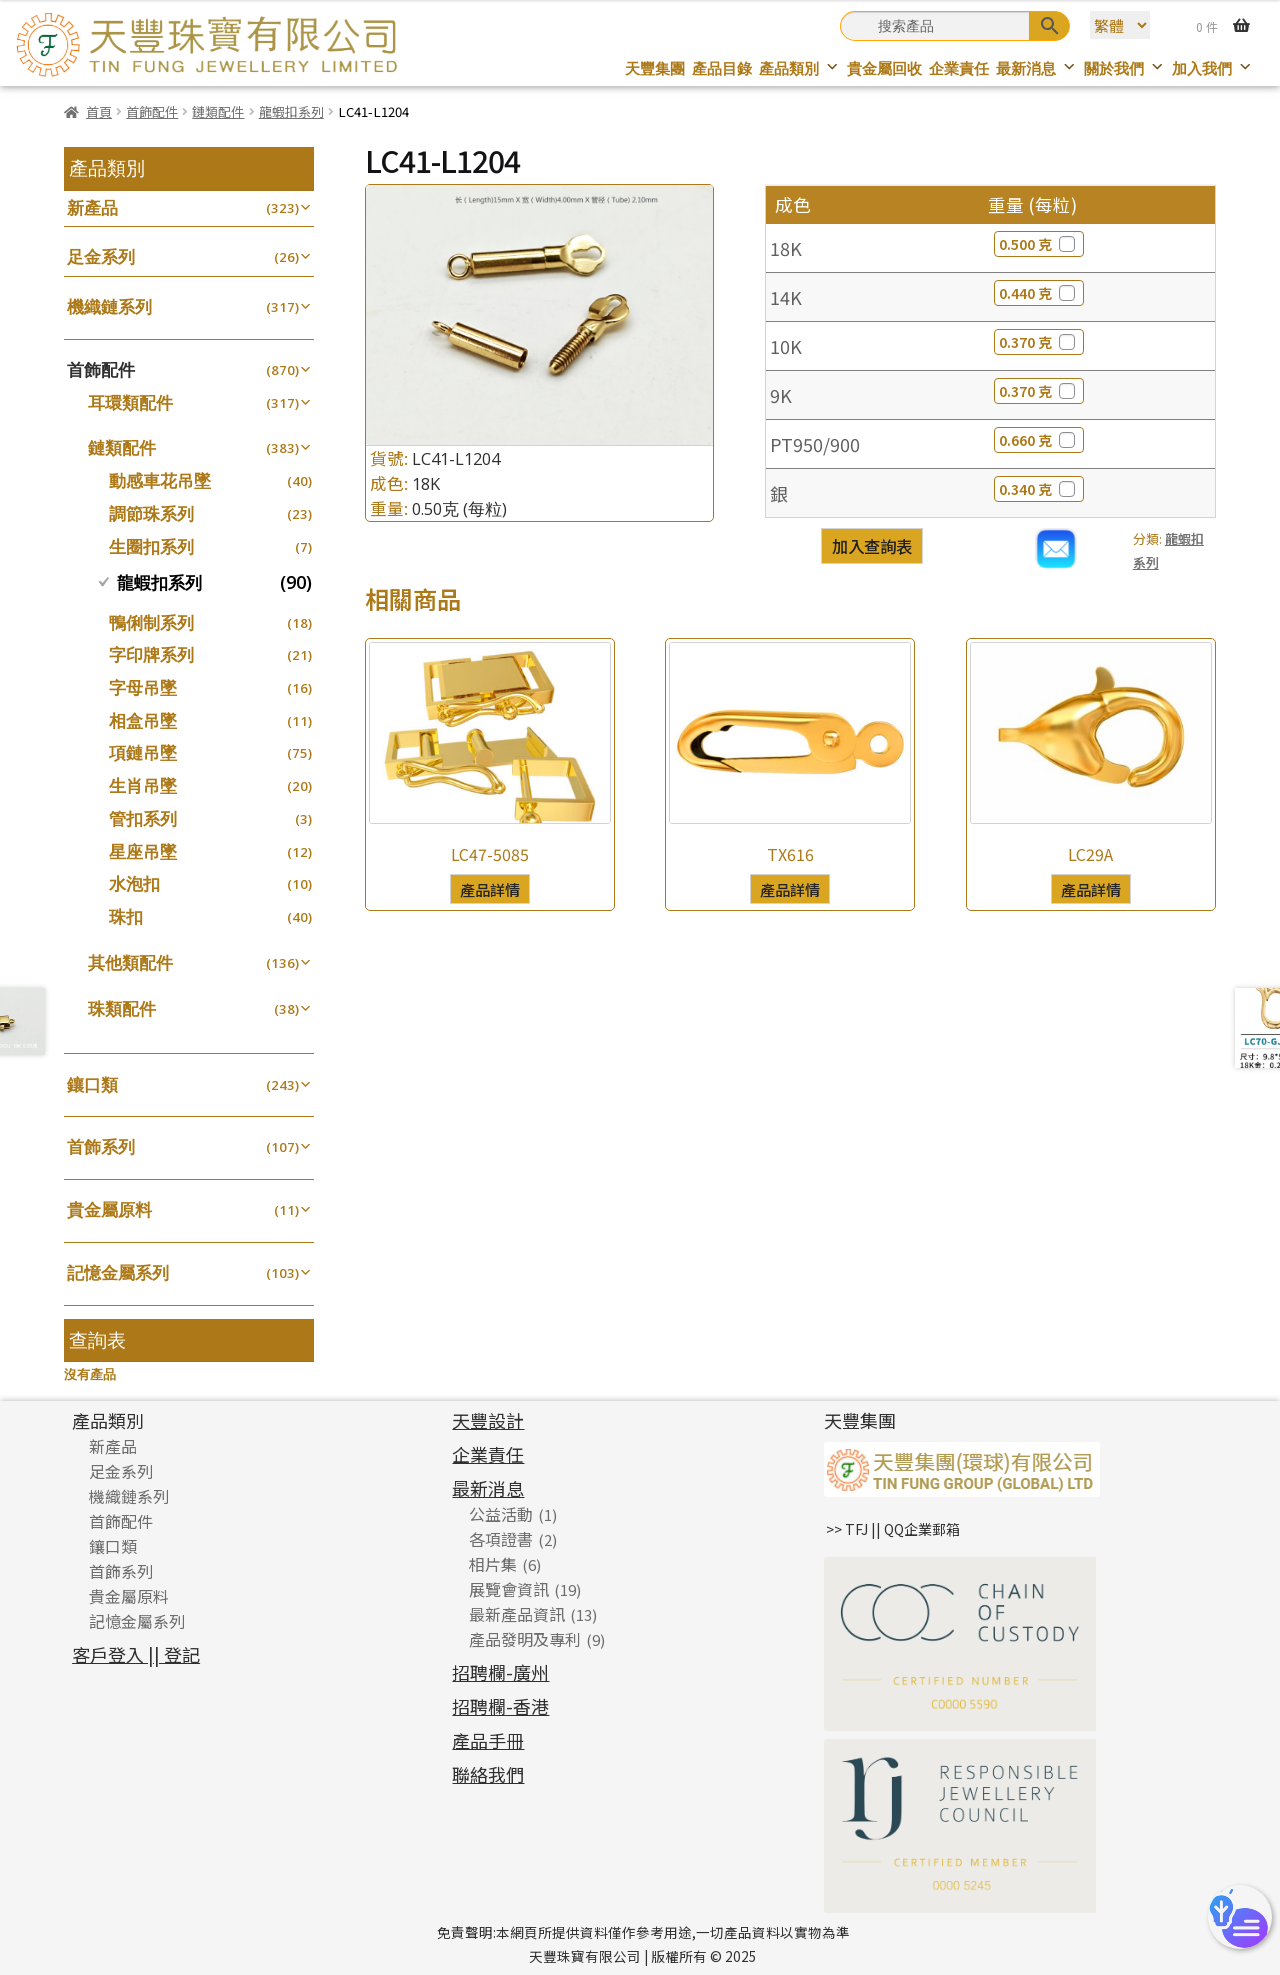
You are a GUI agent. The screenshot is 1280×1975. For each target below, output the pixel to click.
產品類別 (799, 68)
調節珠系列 (151, 513)
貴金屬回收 (884, 68)
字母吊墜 (143, 687)
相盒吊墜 (143, 720)
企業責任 (959, 68)
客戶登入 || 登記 (136, 1654)
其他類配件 (130, 962)
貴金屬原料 (109, 1209)
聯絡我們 (488, 1774)
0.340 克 (1039, 489)
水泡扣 (134, 883)
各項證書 (501, 1539)
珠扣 (126, 916)
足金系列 (101, 256)
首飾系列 (101, 1146)
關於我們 (1124, 68)
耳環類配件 (130, 402)
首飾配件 (152, 111)
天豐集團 (655, 68)
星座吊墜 (143, 851)
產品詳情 (490, 889)
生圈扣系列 (151, 546)
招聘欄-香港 (500, 1706)
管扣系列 (143, 818)
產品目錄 (722, 68)
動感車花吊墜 (160, 480)
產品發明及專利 (525, 1639)
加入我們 (1212, 68)
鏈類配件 (218, 111)
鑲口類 (92, 1084)
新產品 (92, 207)
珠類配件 (122, 1008)
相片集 (493, 1564)
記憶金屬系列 (118, 1272)
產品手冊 (488, 1740)
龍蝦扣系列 (291, 111)
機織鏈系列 (109, 306)
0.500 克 (1039, 244)
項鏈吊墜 (143, 752)
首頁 (99, 111)
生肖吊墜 (143, 785)
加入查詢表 (872, 546)
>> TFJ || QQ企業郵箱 (893, 1529)
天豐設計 (488, 1420)
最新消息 (1036, 68)
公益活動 (501, 1514)
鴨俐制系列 (151, 622)
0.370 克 (1039, 342)
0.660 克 (1039, 440)
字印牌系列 (151, 654)
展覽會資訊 (509, 1589)
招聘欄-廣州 (500, 1672)
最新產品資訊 (517, 1614)
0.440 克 (1039, 293)
